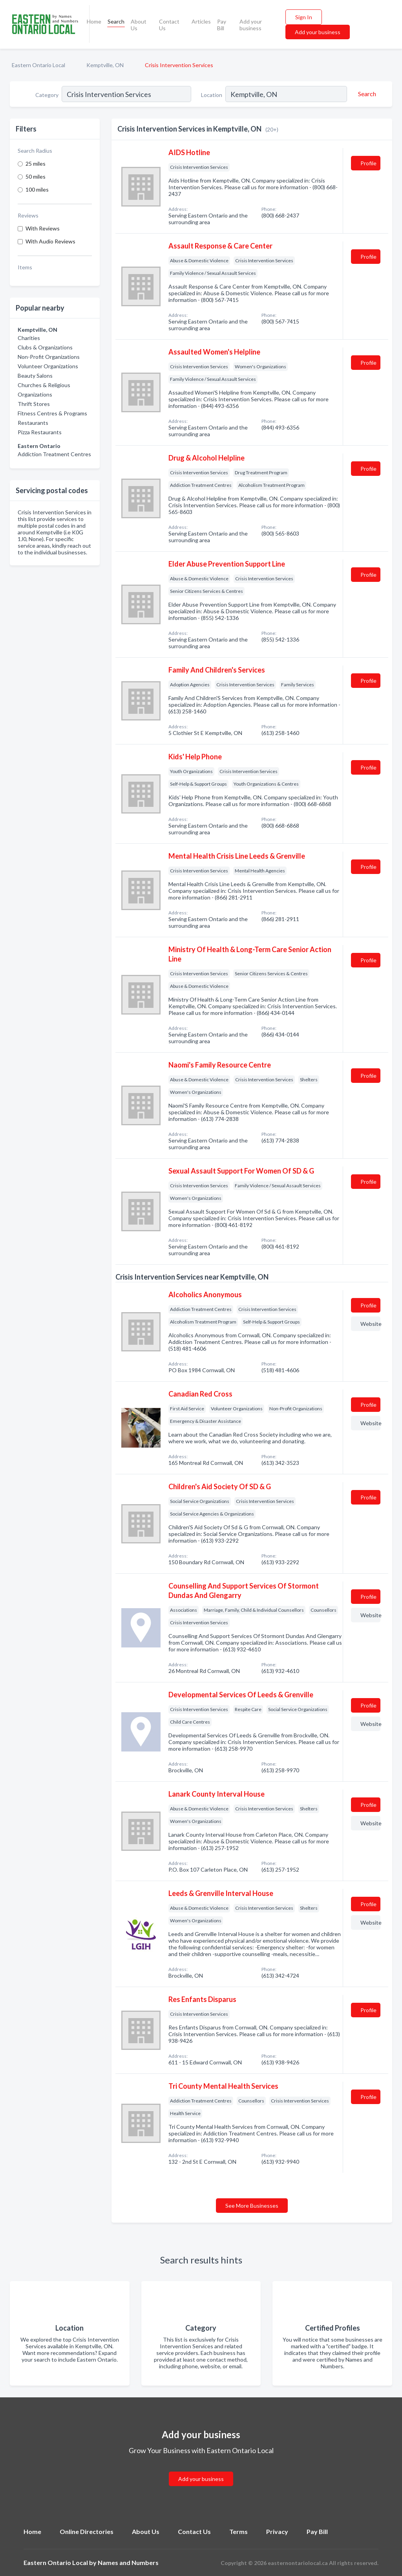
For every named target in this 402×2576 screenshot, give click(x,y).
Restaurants (33, 422)
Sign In (303, 17)
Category (46, 94)
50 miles (36, 176)
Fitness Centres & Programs (52, 413)
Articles (201, 21)
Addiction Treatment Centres (54, 454)
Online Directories (86, 2531)
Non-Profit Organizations (49, 356)
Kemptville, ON (105, 65)
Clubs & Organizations (45, 347)
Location (211, 94)
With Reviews (43, 228)
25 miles (36, 163)
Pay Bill (221, 24)
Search (116, 21)
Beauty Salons (35, 375)
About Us (138, 24)
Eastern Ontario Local (38, 65)
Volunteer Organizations (48, 366)
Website (370, 1323)
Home (94, 21)
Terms (238, 2531)
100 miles (37, 189)
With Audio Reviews (50, 241)
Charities (29, 338)
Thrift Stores (34, 403)
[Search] (366, 94)
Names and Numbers (128, 2562)
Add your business (250, 24)
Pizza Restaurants (40, 432)
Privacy (277, 2531)
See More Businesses (251, 2205)
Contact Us (169, 24)
